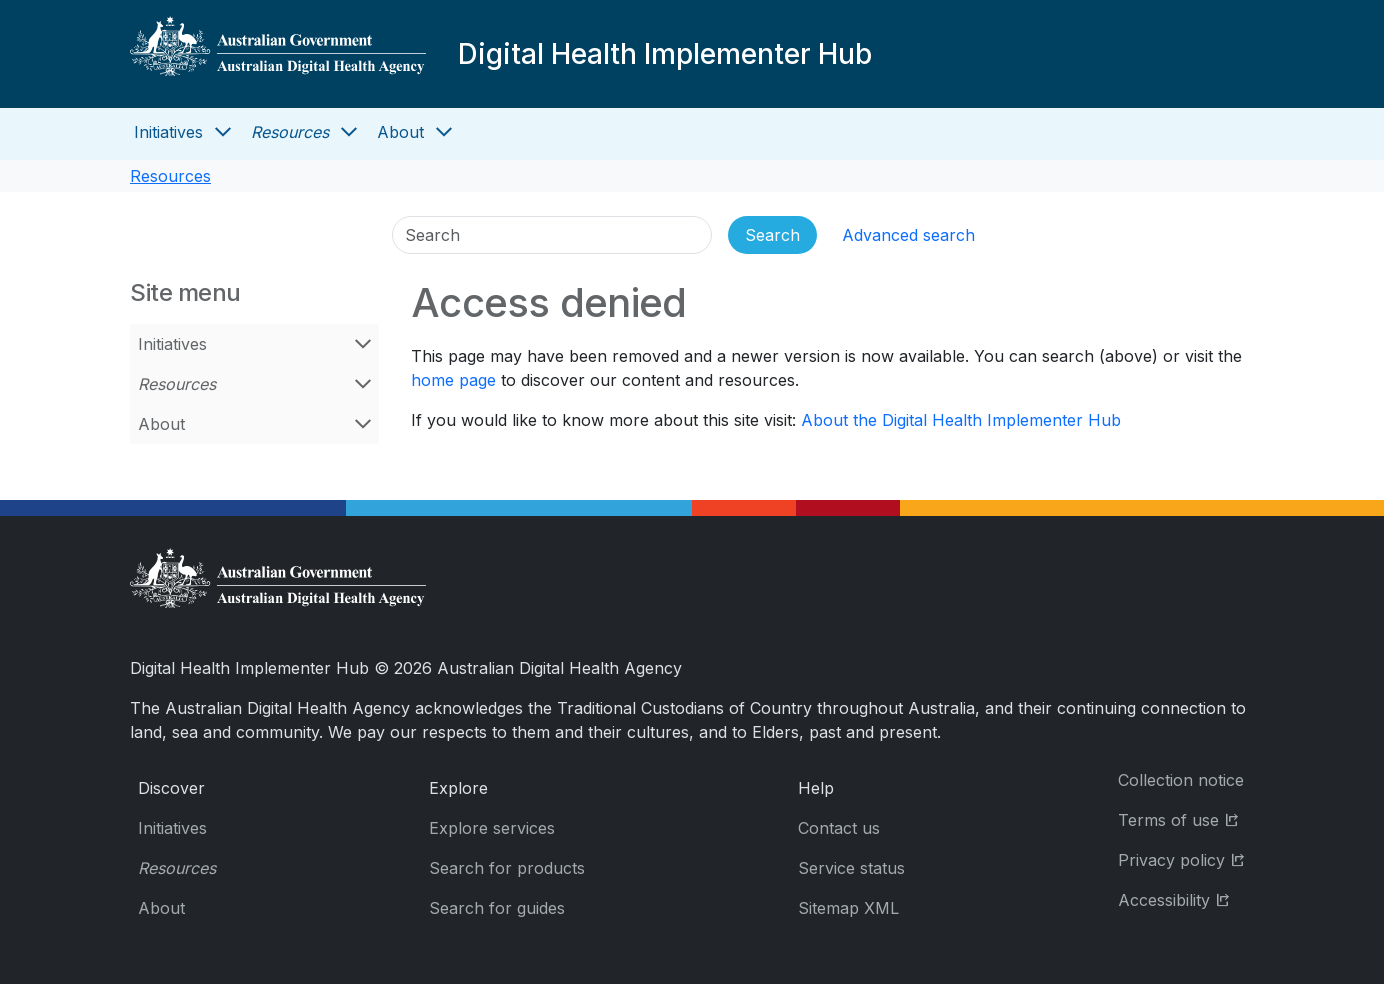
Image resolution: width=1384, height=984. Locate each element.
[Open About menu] (444, 132)
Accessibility (1186, 898)
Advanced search (908, 235)
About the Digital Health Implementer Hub (961, 420)
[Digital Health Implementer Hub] (278, 54)
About (400, 132)
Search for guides (497, 908)
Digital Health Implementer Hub (665, 54)
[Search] (552, 235)
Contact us (839, 828)
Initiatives (168, 132)
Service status (851, 868)
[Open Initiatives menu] (223, 132)
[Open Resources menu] (349, 132)
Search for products (507, 868)
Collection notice (1181, 780)
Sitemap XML (848, 908)
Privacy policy (1186, 858)
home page (453, 380)
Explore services (492, 828)
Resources (290, 132)
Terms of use (1186, 818)
